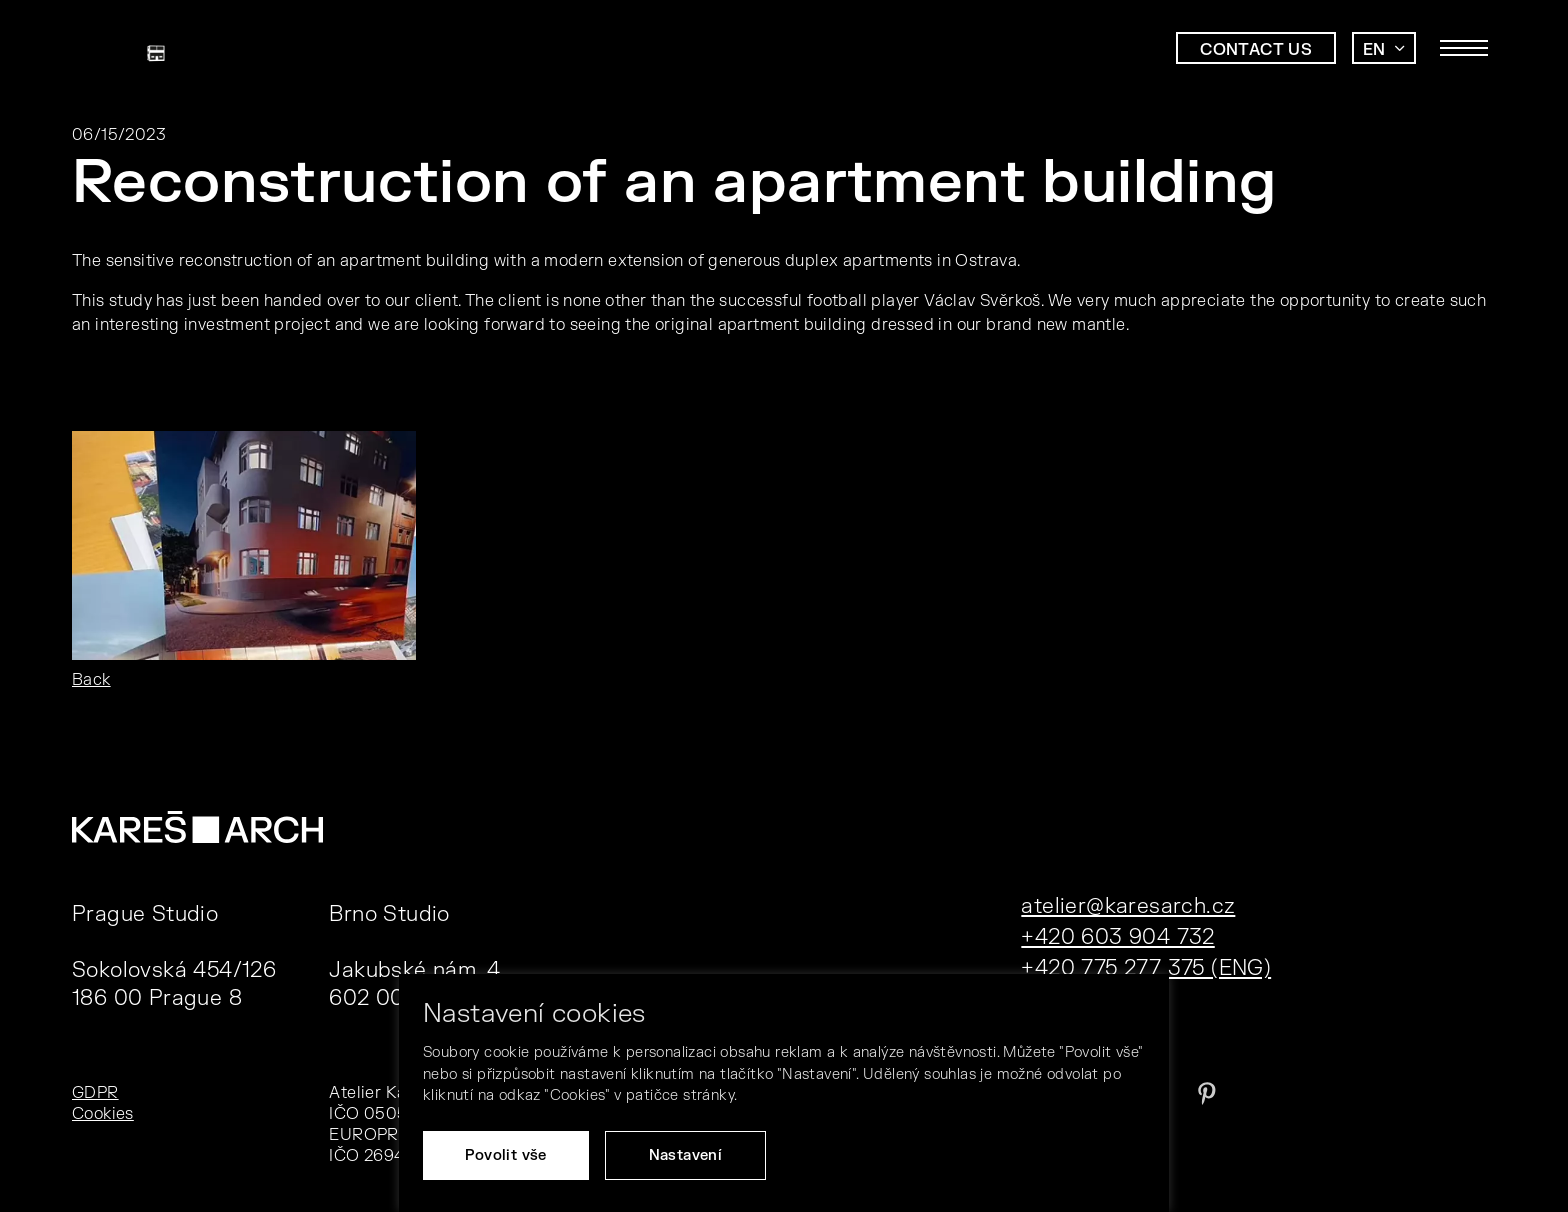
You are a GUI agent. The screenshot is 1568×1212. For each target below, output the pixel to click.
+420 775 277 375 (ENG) (1146, 968)
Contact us (1256, 50)
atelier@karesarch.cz (1128, 906)
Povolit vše (505, 1155)
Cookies (103, 1114)
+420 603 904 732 (1117, 937)
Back (91, 680)
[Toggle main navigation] (1464, 48)
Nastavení (686, 1155)
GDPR (95, 1093)
